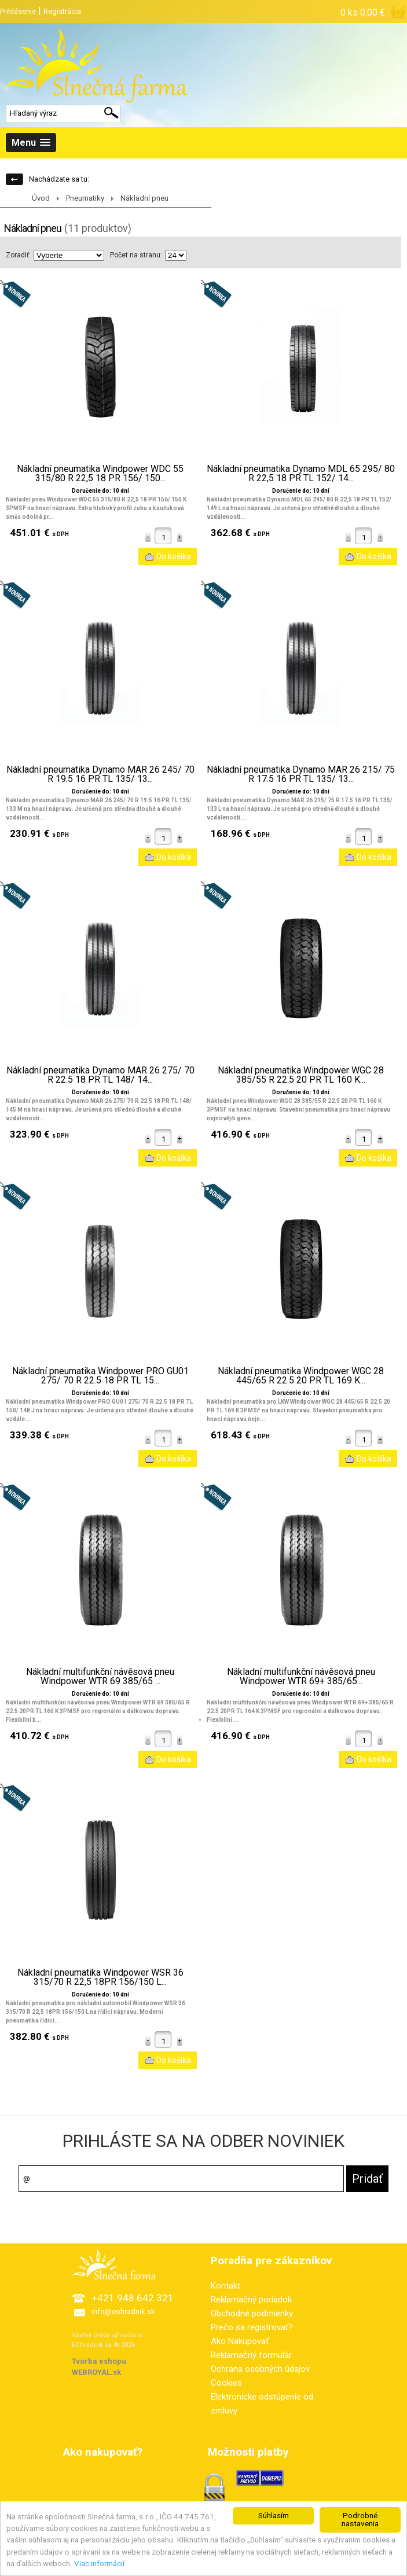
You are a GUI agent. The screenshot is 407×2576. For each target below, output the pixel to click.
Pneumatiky (85, 198)
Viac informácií (99, 2568)
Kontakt (225, 2285)
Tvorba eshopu (99, 2361)
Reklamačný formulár (251, 2355)
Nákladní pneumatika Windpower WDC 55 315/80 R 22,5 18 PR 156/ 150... (100, 473)
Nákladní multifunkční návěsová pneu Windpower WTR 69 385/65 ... (100, 1676)
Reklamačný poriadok (251, 2299)
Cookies (226, 2383)
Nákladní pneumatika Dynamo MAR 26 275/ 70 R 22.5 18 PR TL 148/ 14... (100, 1075)
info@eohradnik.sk (123, 2311)
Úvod (41, 198)
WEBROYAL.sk (96, 2372)
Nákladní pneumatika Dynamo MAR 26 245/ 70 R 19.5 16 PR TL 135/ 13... (100, 774)
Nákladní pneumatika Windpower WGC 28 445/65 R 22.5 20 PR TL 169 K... (301, 1376)
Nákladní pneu (144, 198)
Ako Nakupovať (240, 2341)
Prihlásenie (18, 11)
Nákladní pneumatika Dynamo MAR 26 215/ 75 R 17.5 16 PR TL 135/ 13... (301, 774)
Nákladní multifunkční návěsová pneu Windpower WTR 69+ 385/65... (301, 1676)
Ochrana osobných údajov (260, 2369)
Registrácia (62, 11)
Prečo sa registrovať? (252, 2327)
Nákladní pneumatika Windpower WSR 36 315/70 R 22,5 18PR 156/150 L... (100, 1977)
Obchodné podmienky (252, 2313)
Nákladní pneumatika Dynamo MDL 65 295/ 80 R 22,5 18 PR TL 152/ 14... (301, 473)
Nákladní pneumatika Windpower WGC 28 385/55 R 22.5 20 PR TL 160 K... (301, 1075)
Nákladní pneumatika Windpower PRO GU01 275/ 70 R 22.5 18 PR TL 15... (100, 1376)
